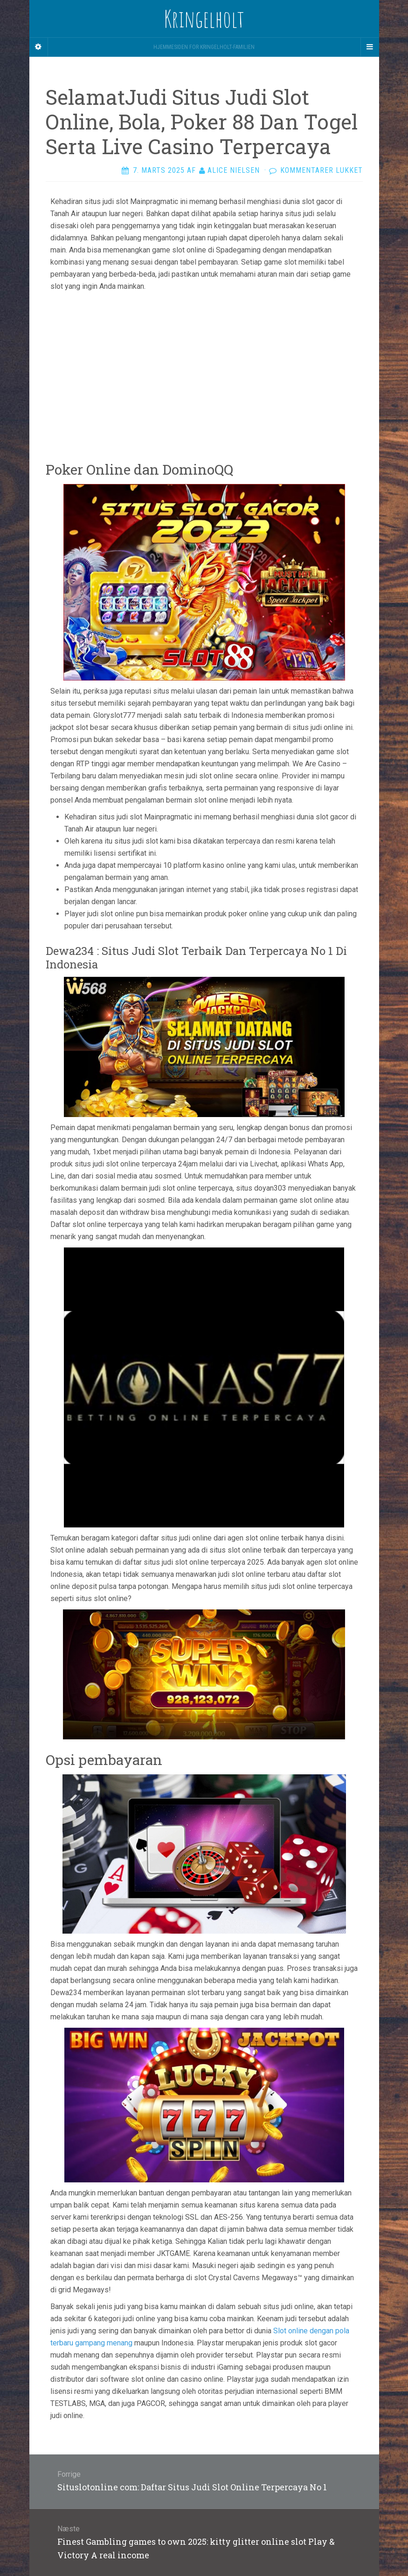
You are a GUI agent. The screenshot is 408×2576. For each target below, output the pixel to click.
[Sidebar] (38, 47)
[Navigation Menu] (369, 47)
